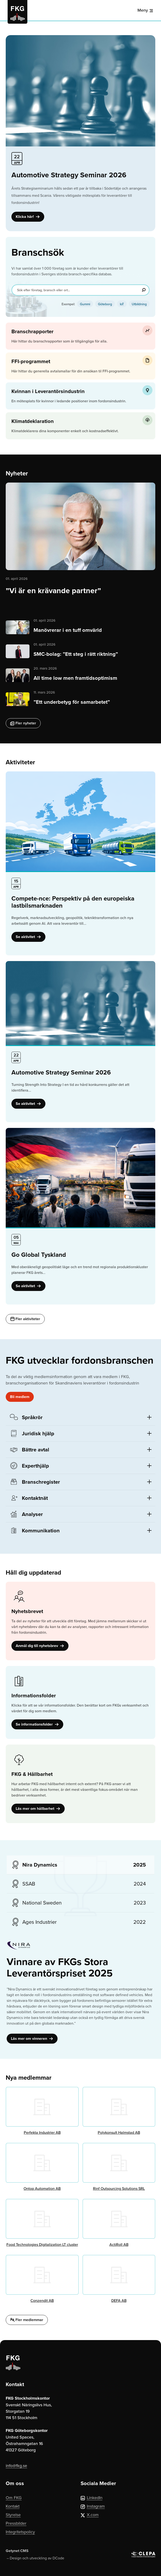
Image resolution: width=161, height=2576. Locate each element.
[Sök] (143, 290)
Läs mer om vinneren (32, 2038)
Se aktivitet (28, 936)
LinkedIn (91, 2498)
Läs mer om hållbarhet (38, 1808)
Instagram (93, 2506)
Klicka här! (28, 216)
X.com (90, 2515)
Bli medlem (19, 1396)
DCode (58, 2558)
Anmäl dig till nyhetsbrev (40, 1645)
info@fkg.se (16, 2465)
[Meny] (145, 10)
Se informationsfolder (37, 1724)
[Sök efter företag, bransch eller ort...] (80, 290)
